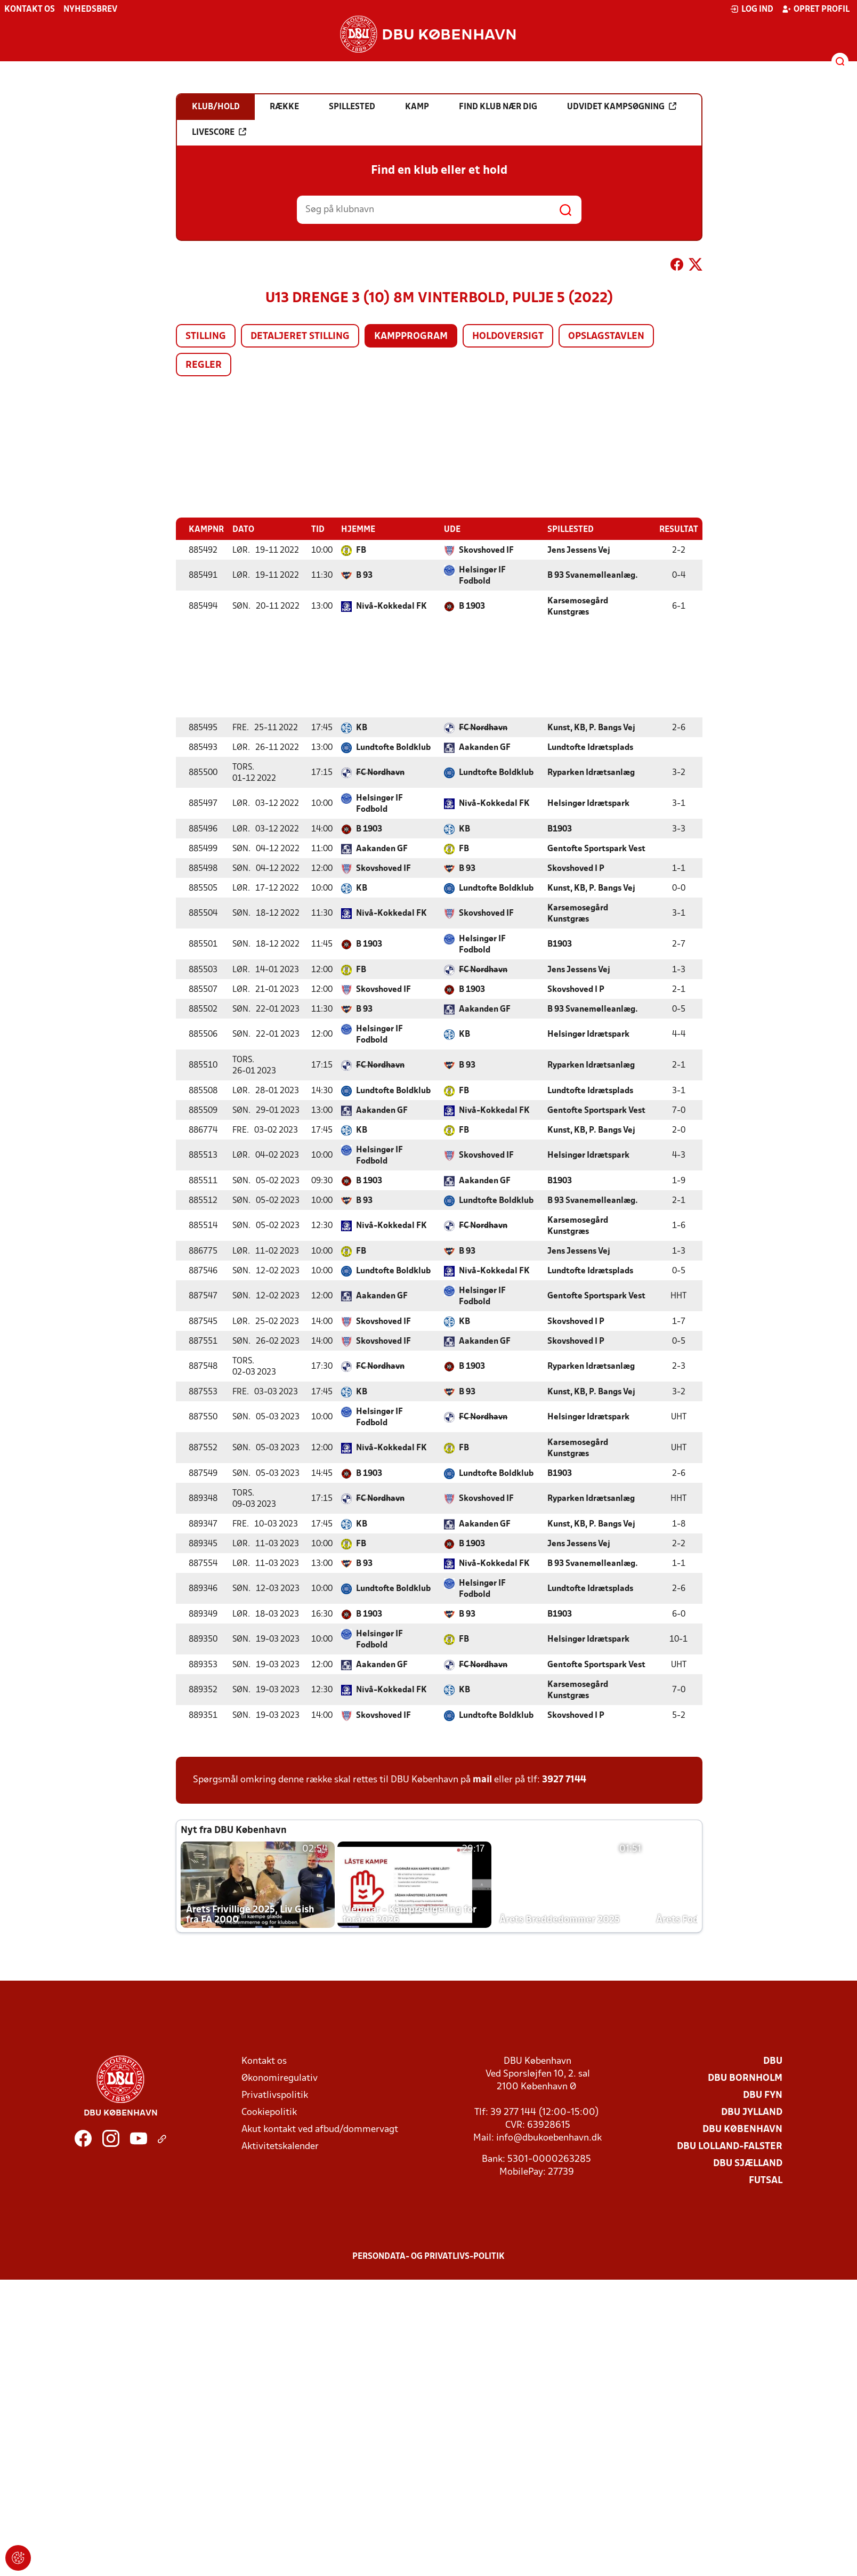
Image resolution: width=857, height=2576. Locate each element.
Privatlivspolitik (274, 2094)
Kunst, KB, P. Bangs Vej (591, 727)
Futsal (765, 2180)
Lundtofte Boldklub (393, 747)
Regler (203, 365)
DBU (772, 2060)
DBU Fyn (762, 2094)
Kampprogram (411, 336)
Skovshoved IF (486, 550)
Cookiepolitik (269, 2112)
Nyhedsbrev (90, 9)
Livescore (219, 132)
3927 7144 (564, 1779)
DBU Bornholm (745, 2077)
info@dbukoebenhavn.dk (549, 2137)
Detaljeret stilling (300, 336)
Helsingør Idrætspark (588, 803)
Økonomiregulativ (279, 2077)
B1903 (559, 829)
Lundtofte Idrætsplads (590, 747)
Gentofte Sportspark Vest (596, 848)
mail (482, 1779)
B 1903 (472, 606)
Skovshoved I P (575, 868)
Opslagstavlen (606, 336)
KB (361, 727)
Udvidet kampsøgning (621, 106)
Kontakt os (29, 9)
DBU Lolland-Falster (729, 2146)
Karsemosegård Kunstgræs (577, 606)
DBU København (742, 2129)
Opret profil (816, 9)
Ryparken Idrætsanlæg (591, 772)
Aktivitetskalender (280, 2146)
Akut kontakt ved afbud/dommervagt (319, 2129)
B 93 (364, 575)
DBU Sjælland (747, 2163)
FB (361, 550)
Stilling (205, 336)
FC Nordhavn (483, 727)
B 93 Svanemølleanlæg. (592, 575)
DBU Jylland (751, 2112)
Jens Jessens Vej (578, 550)
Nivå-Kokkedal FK (391, 606)
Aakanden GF (485, 747)
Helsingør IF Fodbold (482, 575)
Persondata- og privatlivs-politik (428, 2256)
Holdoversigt (508, 336)
